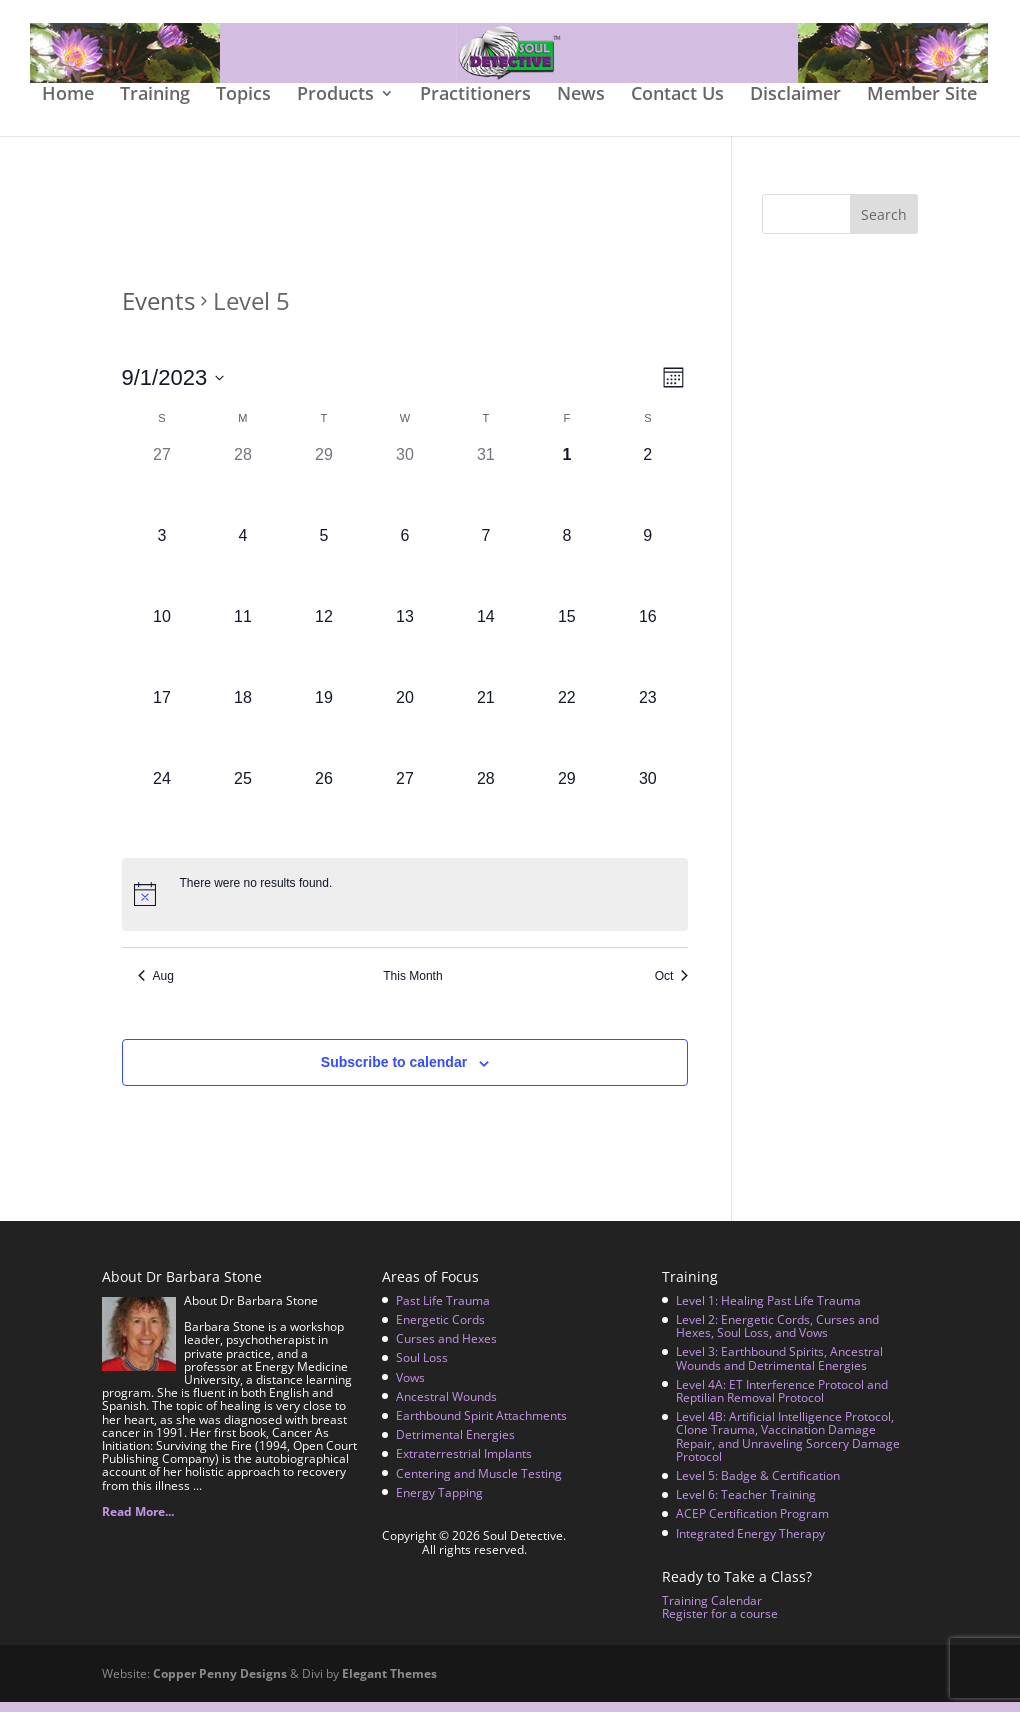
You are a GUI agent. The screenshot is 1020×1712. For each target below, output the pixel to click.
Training (155, 105)
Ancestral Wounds (446, 1406)
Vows (410, 1387)
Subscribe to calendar (394, 1072)
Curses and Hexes (446, 1348)
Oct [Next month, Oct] (672, 986)
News (581, 105)
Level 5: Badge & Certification (758, 1485)
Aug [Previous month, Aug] (156, 986)
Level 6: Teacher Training (746, 1504)
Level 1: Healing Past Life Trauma (768, 1310)
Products (335, 105)
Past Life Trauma (443, 1310)
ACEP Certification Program (752, 1523)
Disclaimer (795, 105)
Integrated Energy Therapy (750, 1542)
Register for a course (720, 1623)
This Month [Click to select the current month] (412, 986)
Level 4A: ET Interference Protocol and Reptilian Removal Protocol (782, 1401)
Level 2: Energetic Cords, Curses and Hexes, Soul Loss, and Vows (777, 1336)
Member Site (922, 105)
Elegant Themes (389, 1683)
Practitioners (475, 105)
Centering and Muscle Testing (479, 1482)
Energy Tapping (439, 1502)
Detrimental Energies (455, 1444)
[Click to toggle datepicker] (173, 387)
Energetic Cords (440, 1329)
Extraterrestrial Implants (464, 1463)
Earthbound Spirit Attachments (481, 1425)
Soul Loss (422, 1367)
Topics (243, 105)
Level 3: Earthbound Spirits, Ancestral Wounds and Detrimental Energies (779, 1368)
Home (68, 105)
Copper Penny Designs (220, 1683)
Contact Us (677, 105)
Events (158, 311)
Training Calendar (712, 1610)
